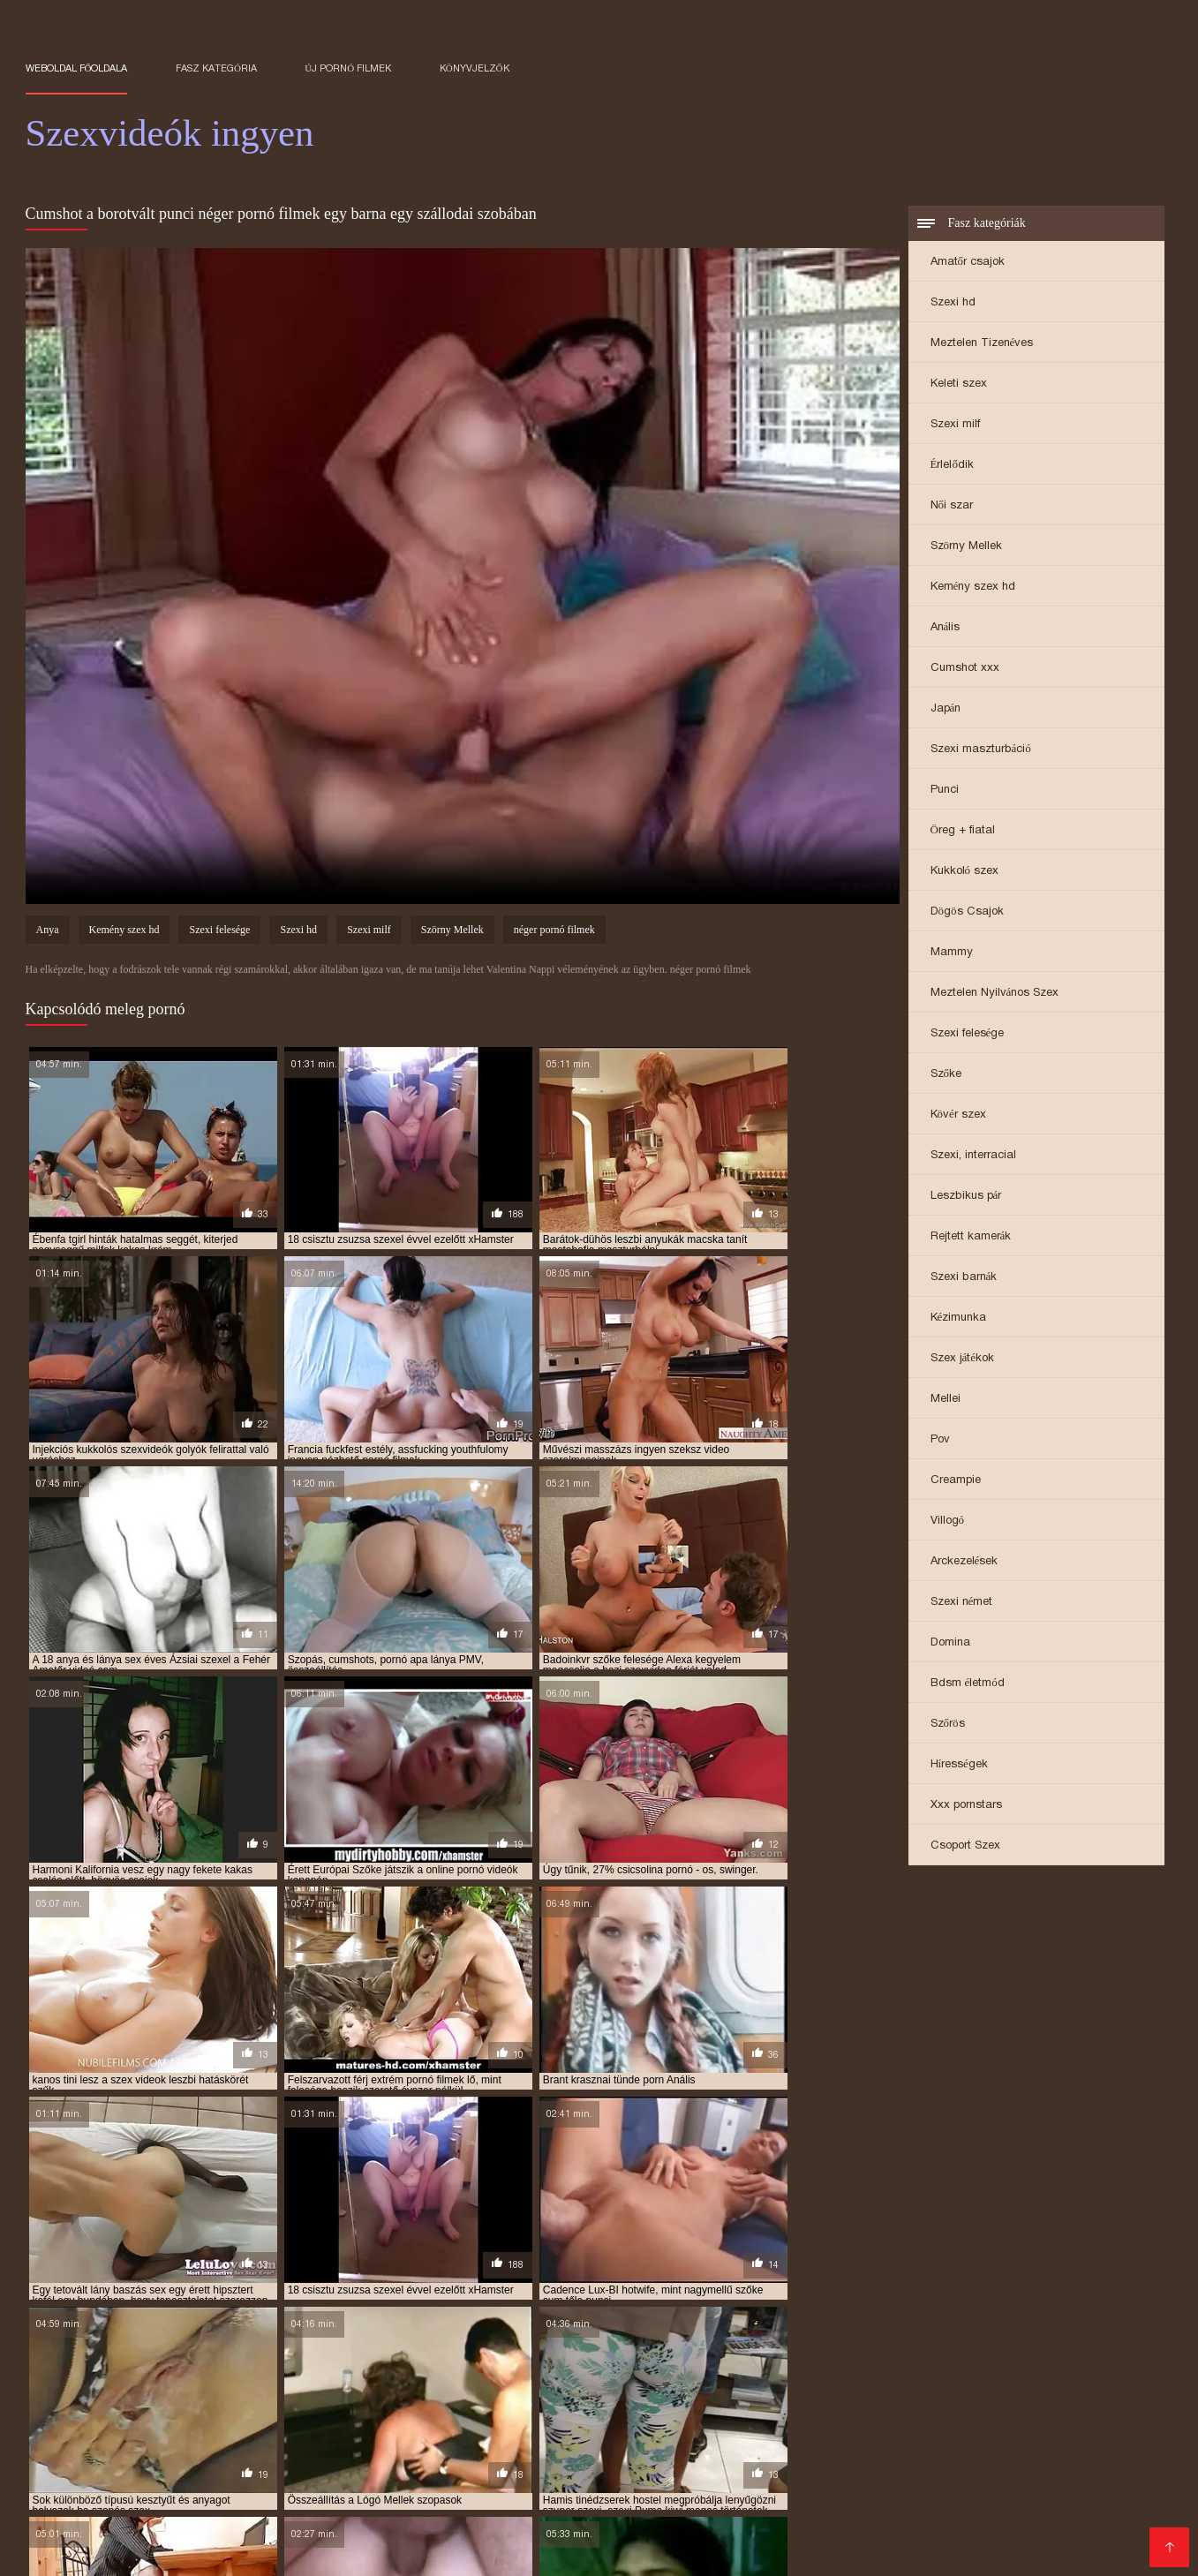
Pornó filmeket (750, 2480)
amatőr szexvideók (196, 2381)
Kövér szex (958, 1115)
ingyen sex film (312, 2411)
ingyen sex (229, 2411)
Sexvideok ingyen (1046, 2536)
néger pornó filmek (554, 932)
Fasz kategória (216, 68)
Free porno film (179, 2494)
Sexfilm (689, 2494)
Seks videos (221, 2451)
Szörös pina (317, 2466)
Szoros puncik (163, 2508)
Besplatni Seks (965, 2494)
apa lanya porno (1055, 2381)
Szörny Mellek (967, 547)
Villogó (948, 1521)
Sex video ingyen (711, 2536)
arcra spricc (322, 2391)
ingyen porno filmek (782, 2401)
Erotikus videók (519, 2522)
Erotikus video (938, 2536)
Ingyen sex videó (284, 2480)
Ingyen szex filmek (582, 2466)
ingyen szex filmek (929, 2411)
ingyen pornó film (539, 2401)
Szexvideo (250, 2536)
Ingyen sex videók (828, 2536)
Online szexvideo (391, 2494)
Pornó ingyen (890, 2480)
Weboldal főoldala (77, 68)
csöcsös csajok (966, 2391)
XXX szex (869, 2522)
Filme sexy (1011, 2466)
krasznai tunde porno (576, 2420)
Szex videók (350, 2508)
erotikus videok (247, 2401)
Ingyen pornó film (170, 2480)
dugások (1107, 2391)
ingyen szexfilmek (136, 2420)
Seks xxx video (499, 2494)
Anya (47, 932)
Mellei (946, 1399)
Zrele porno (62, 2451)
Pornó (822, 2480)
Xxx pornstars (966, 1805)
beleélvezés (531, 2391)
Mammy (952, 953)
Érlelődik (952, 465)
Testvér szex (711, 2522)
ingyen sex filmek (414, 2411)
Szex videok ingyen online (431, 2451)
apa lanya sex (144, 2391)
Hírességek (959, 1765)
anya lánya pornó (752, 2381)
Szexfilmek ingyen (82, 2522)
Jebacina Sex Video (635, 2480)
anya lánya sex (855, 2381)
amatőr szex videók (79, 2381)
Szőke (946, 1074)
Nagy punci (613, 2536)
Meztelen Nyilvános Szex (995, 993)
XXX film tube (765, 2451)
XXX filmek (535, 2536)
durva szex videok (74, 2401)
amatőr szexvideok (313, 2381)
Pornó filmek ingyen (458, 2508)
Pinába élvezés (195, 2522)
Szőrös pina (933, 2466)
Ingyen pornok (923, 2451)
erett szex (466, 2480)
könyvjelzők (474, 68)
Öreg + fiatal (963, 831)
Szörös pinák (292, 2522)
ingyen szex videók (1044, 2411)
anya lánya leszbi (641, 2381)
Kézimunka (959, 1318)
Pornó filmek (1091, 2466)
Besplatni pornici (606, 2494)
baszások (396, 2391)
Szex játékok (963, 1359)
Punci (945, 790)
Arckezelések (964, 1562)
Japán (946, 709)
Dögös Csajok (967, 912)
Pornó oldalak (707, 2508)
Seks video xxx (282, 2494)
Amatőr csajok (968, 262)
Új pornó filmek (348, 68)
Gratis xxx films (768, 2494)
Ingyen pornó (67, 2480)
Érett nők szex (619, 2522)
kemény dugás (465, 2420)
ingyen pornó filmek (657, 2401)
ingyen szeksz (827, 2411)
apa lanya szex (234, 2391)
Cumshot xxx (965, 668)
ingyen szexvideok (248, 2420)
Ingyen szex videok (1036, 2451)
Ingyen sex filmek (951, 2508)
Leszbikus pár (966, 1196)
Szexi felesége (968, 1034)
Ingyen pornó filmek (401, 2522)
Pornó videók (386, 2480)
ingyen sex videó (518, 2411)
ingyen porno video (903, 2401)
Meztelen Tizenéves (982, 343)
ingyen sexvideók (729, 2411)
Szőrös (948, 1724)
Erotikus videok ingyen (361, 2536)
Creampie (956, 1481)
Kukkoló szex (965, 871)
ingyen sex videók (623, 2411)
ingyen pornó (439, 2401)
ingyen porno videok (1024, 2401)
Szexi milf (955, 425)
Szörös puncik (1058, 2508)
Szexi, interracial (973, 1156)
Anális (946, 628)
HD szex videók (411, 2466)
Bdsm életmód (968, 1684)
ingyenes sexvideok (362, 2420)
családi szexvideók (861, 2391)
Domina (950, 1643)
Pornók (187, 2536)
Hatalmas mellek (836, 2466)
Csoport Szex (965, 1846)
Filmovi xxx (140, 2451)
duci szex (1045, 2391)
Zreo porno (89, 2494)
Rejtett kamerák (971, 1237)
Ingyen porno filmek (970, 2522)
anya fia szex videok (526, 2381)
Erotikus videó (260, 2508)
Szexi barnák (964, 1277)
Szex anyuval (1081, 2522)
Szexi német (962, 1602)
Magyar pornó (113, 2536)
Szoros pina (304, 2451)
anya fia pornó (419, 2381)
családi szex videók (630, 2391)
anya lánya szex (953, 2381)
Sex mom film (1055, 2480)
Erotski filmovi (867, 2494)
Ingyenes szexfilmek (712, 2466)
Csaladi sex (559, 2451)
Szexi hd (953, 303)
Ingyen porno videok (592, 2508)
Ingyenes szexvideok (823, 2508)
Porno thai (972, 2480)
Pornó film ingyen (660, 2451)
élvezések (164, 2401)
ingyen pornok (147, 2411)
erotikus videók (346, 2401)
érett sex (467, 2536)
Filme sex (535, 2480)
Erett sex (843, 2451)
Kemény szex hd (973, 587)
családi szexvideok (747, 2391)
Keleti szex (959, 384)
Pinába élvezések (216, 2466)
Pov (940, 1440)
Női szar (952, 506)
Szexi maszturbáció (981, 750)
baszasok (460, 2391)
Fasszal (492, 2466)
